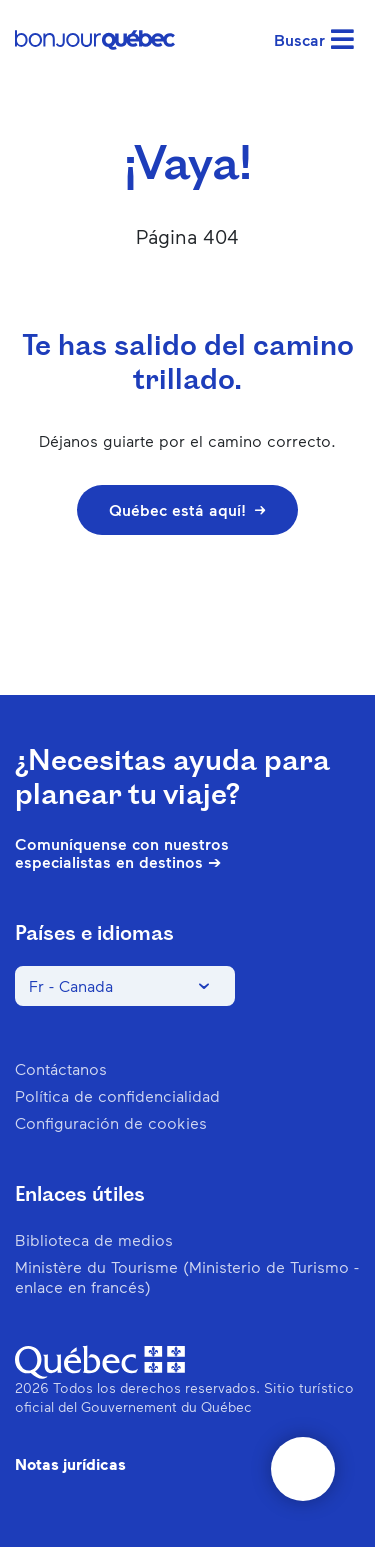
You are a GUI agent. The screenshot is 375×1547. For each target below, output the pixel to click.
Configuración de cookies (111, 1122)
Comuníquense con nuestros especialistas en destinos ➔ (122, 853)
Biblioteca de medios (94, 1239)
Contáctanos (61, 1068)
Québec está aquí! (187, 509)
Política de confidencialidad (117, 1095)
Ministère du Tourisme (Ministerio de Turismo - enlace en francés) (187, 1276)
